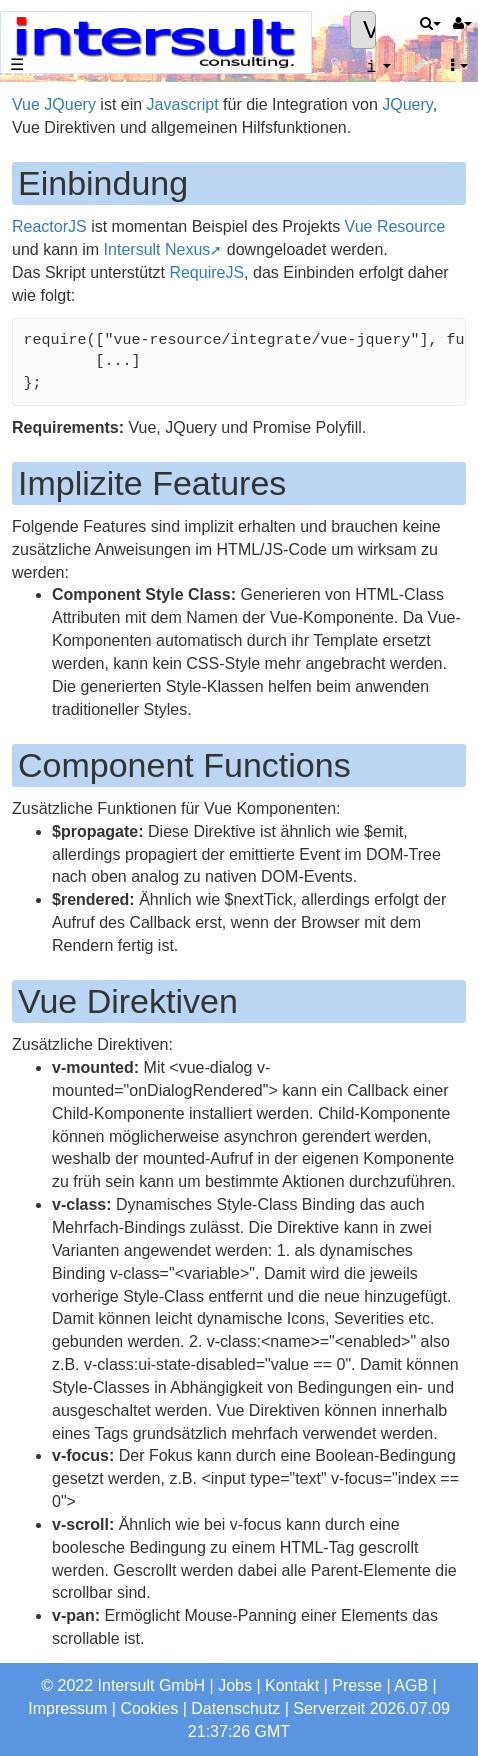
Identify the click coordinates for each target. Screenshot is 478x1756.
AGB (411, 1685)
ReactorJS (49, 226)
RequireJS (206, 272)
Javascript (183, 104)
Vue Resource (395, 226)
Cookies (149, 1708)
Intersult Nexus (157, 249)
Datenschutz (235, 1708)
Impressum (67, 1708)
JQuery (407, 104)
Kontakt (292, 1685)
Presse (357, 1685)
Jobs (235, 1685)
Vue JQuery (54, 104)
